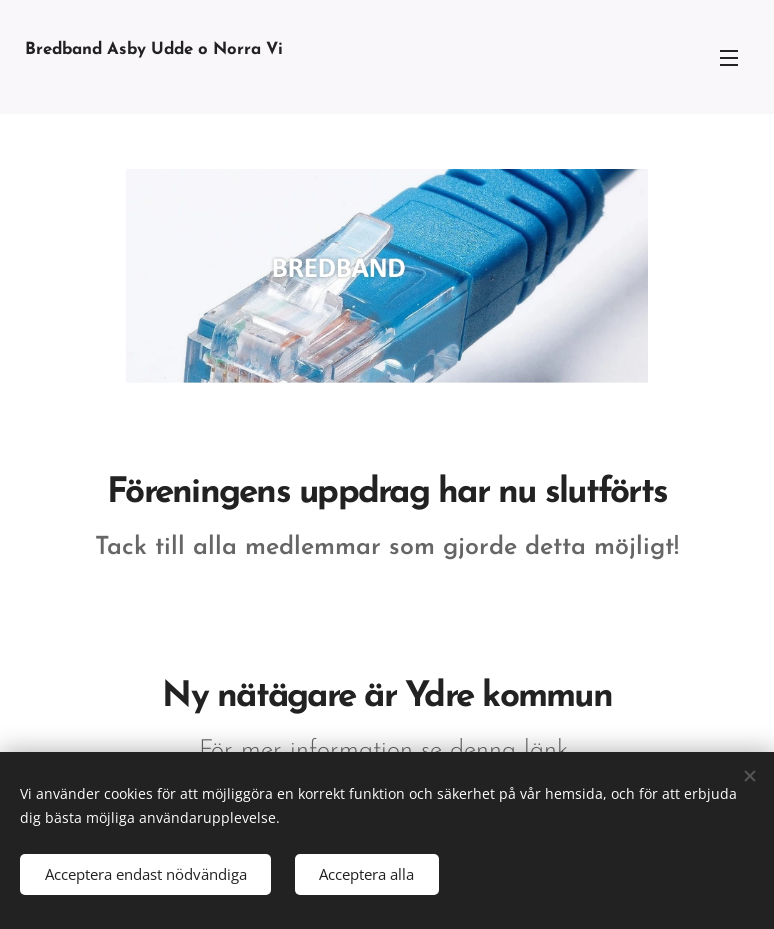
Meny (729, 58)
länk (550, 750)
